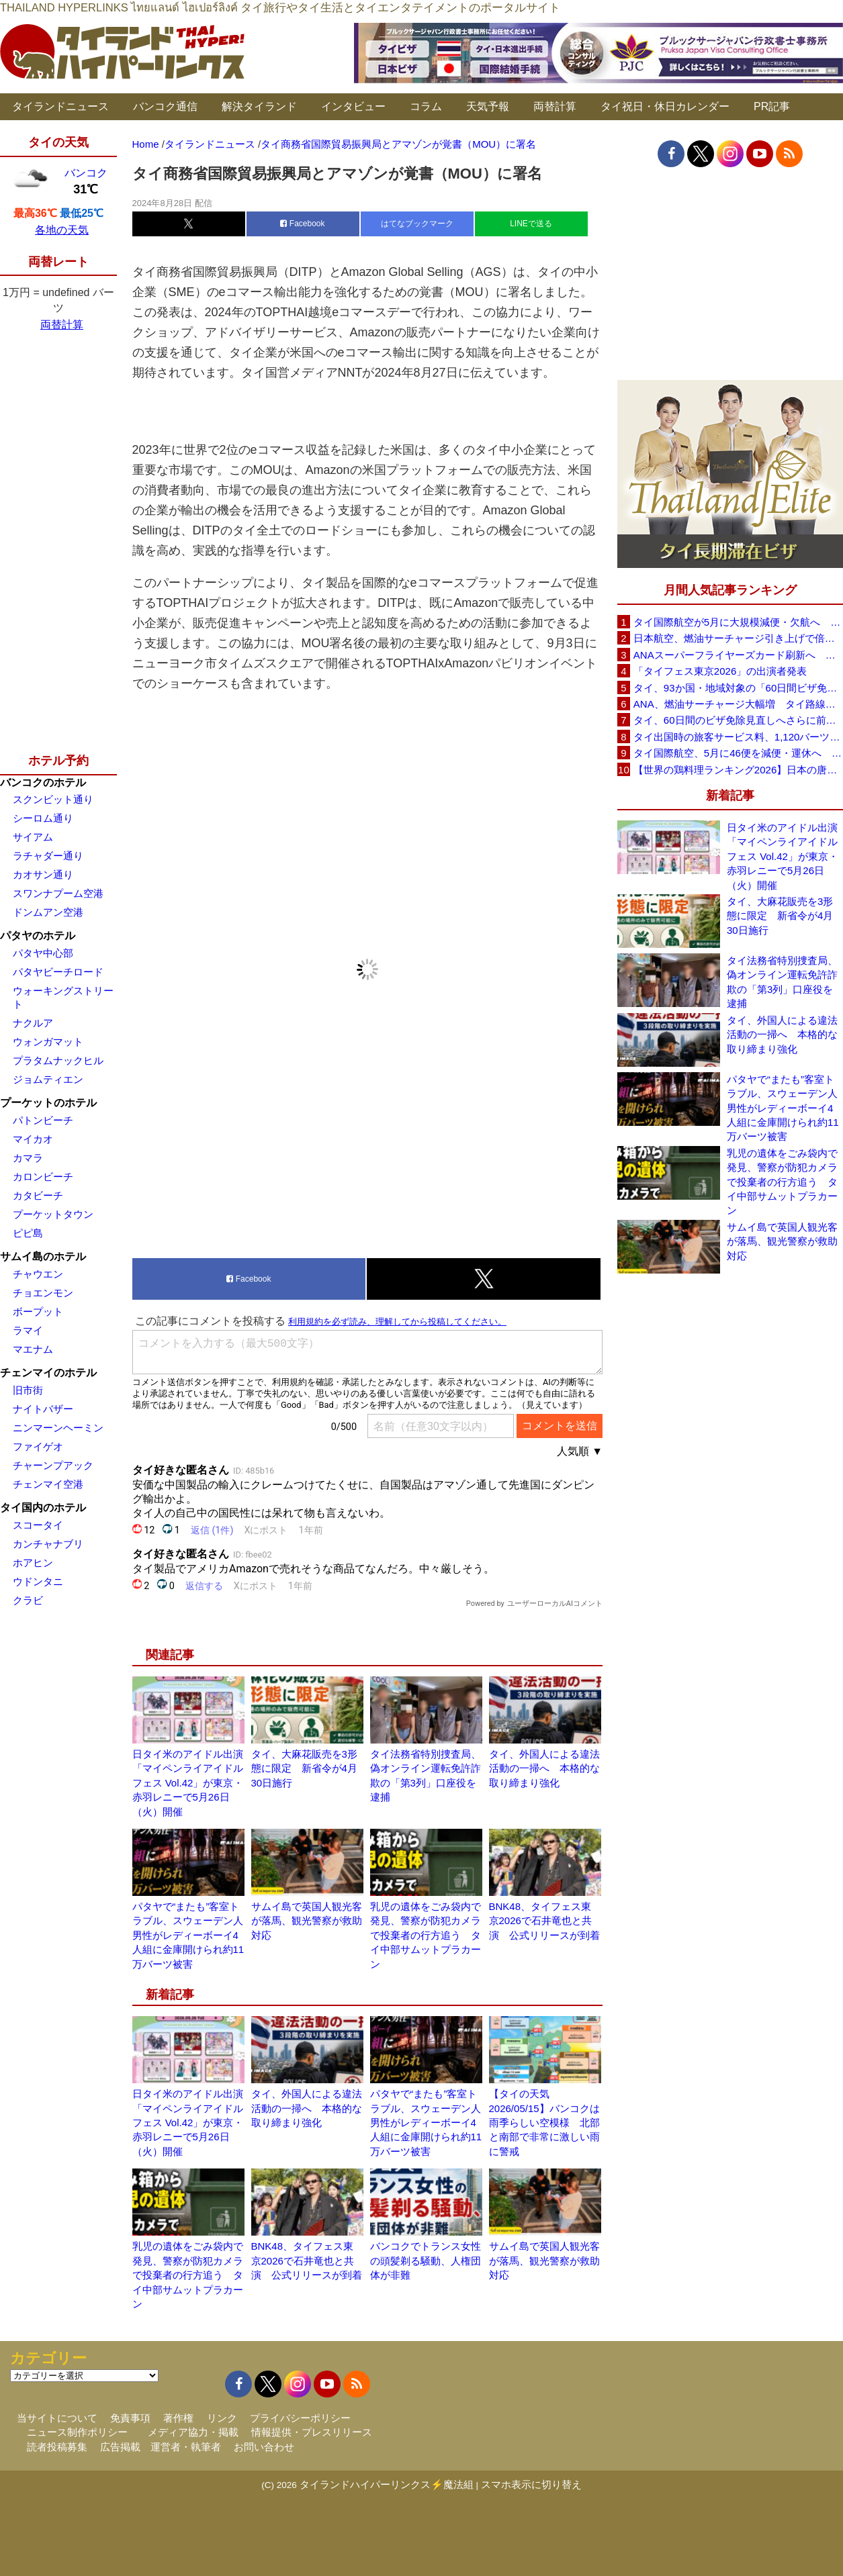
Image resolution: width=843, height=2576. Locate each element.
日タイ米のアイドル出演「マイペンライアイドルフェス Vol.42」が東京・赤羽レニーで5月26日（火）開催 (188, 1782)
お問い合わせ (264, 2446)
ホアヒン (33, 1562)
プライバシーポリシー (300, 2418)
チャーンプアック (53, 1465)
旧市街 (28, 1390)
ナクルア (33, 1023)
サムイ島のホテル (43, 1256)
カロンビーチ (43, 1176)
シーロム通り (43, 818)
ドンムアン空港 (48, 912)
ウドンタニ (38, 1581)
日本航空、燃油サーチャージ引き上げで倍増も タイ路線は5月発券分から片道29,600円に (738, 638)
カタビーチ (38, 1195)
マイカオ (33, 1139)
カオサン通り (43, 874)
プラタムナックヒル (58, 1060)
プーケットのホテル (48, 1102)
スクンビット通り (53, 799)
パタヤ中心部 (43, 953)
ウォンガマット (48, 1041)
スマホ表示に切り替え (531, 2484)
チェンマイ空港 (48, 1484)
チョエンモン (43, 1292)
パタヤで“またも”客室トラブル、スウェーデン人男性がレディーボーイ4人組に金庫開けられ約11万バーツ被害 (188, 1935)
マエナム (33, 1349)
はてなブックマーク (417, 223)
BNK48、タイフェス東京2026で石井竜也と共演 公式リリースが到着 (544, 1921)
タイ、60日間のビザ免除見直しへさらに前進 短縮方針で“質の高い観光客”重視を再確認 (738, 720)
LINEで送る (531, 223)
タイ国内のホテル (43, 1507)
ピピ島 (28, 1233)
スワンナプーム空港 (58, 893)
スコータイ (38, 1525)
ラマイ (28, 1330)
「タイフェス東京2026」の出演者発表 (720, 671)
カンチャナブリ (48, 1543)
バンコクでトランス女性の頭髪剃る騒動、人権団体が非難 (425, 2260)
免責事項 (130, 2418)
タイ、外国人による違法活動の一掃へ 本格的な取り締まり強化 (544, 1768)
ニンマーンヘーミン (58, 1427)
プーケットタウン (53, 1214)
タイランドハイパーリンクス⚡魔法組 (387, 2484)
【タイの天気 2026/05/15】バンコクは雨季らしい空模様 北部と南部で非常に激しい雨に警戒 (544, 2122)
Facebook (302, 223)
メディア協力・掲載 (193, 2432)
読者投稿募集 (57, 2446)
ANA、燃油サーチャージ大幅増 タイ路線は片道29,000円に (738, 704)
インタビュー (353, 106)
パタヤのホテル (37, 935)
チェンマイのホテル (48, 1372)
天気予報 (487, 106)
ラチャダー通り (48, 855)
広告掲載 (120, 2446)
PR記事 (772, 106)
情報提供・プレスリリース (311, 2432)
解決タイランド (259, 106)
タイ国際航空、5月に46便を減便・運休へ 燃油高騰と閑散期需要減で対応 (738, 753)
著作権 (178, 2418)
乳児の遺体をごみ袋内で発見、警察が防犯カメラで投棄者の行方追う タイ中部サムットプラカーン (425, 1935)
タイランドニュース (60, 106)
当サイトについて (57, 2418)
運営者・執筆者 (185, 2446)
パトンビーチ (43, 1120)
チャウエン (38, 1274)
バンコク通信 (165, 106)
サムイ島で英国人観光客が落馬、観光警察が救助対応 (306, 1921)
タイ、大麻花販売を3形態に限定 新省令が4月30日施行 (304, 1768)
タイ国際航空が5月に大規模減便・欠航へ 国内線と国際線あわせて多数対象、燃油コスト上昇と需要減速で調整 (738, 622)
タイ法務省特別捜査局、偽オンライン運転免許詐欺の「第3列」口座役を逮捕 (782, 982)
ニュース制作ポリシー (77, 2432)
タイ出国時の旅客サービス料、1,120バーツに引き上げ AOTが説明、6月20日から (738, 737)
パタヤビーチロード (58, 971)
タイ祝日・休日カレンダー (665, 106)
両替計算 (554, 106)
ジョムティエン (48, 1079)
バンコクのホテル (43, 782)
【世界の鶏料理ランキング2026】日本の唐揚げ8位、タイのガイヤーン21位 (738, 769)
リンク (222, 2418)
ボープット (38, 1311)
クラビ (28, 1600)
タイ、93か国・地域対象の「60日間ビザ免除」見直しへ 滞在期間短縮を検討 (738, 688)
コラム (426, 106)
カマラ (28, 1157)
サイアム (33, 837)
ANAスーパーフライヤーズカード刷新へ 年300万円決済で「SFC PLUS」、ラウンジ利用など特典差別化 (738, 655)
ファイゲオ (38, 1446)
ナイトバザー (43, 1409)
